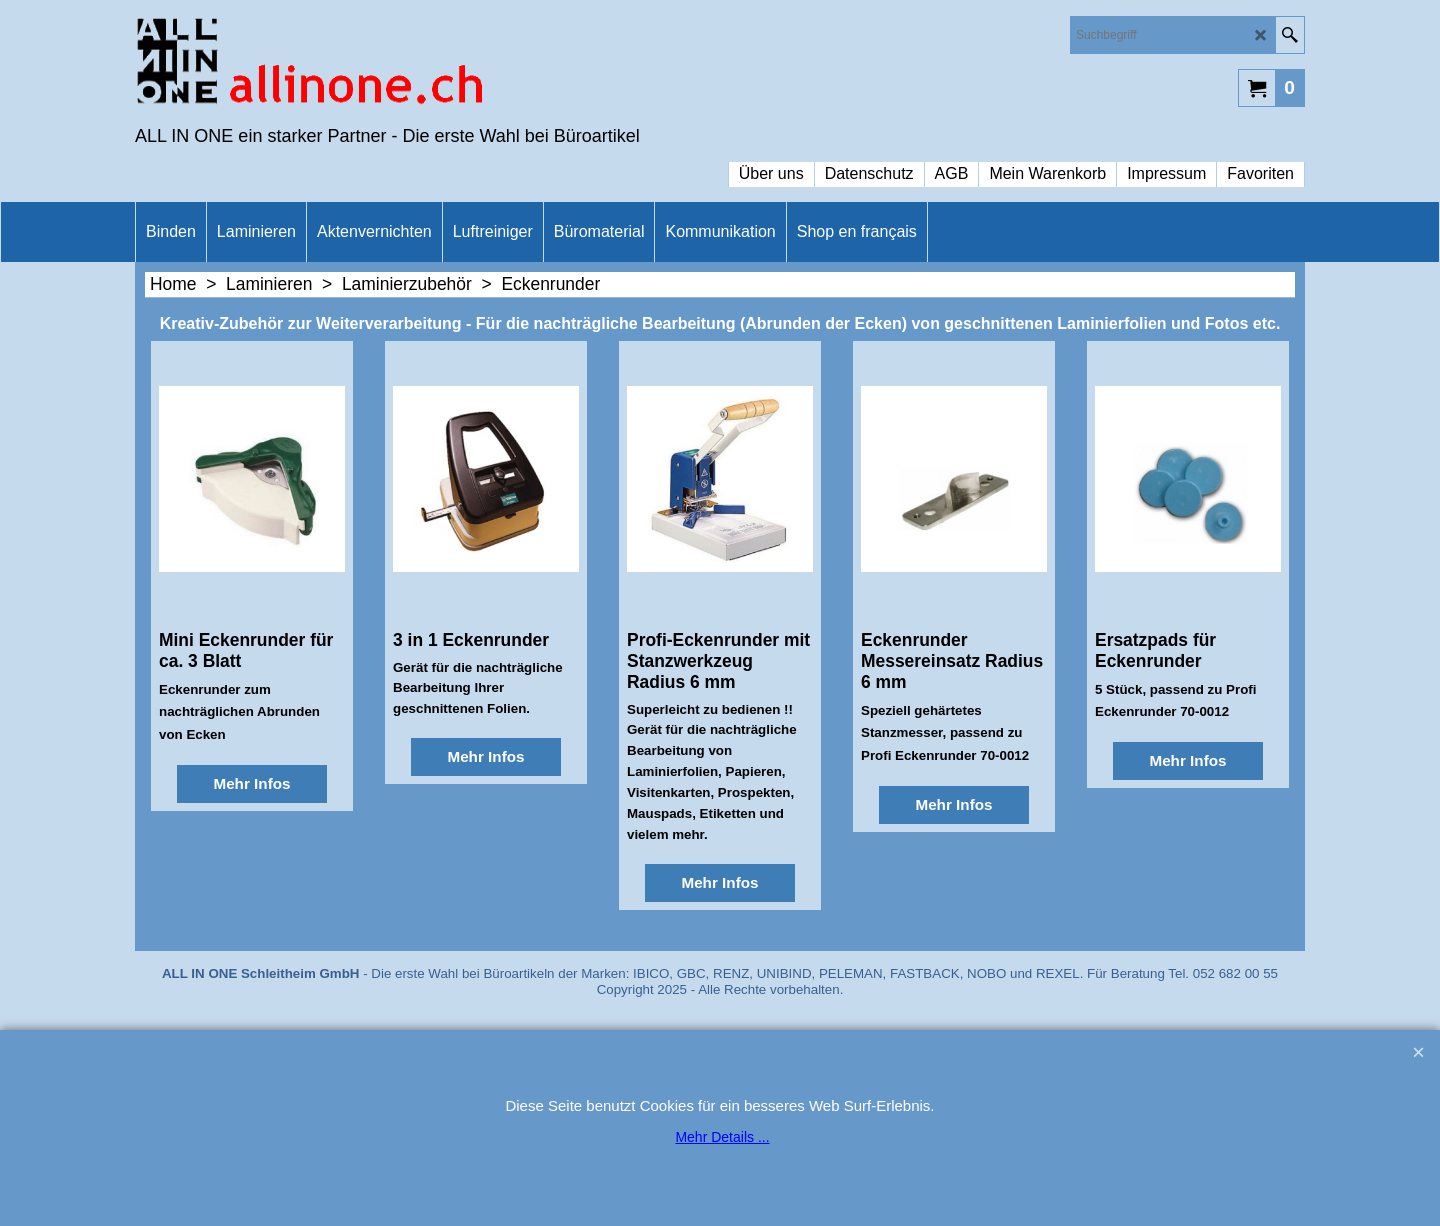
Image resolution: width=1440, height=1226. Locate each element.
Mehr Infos (251, 783)
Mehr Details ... (722, 1137)
